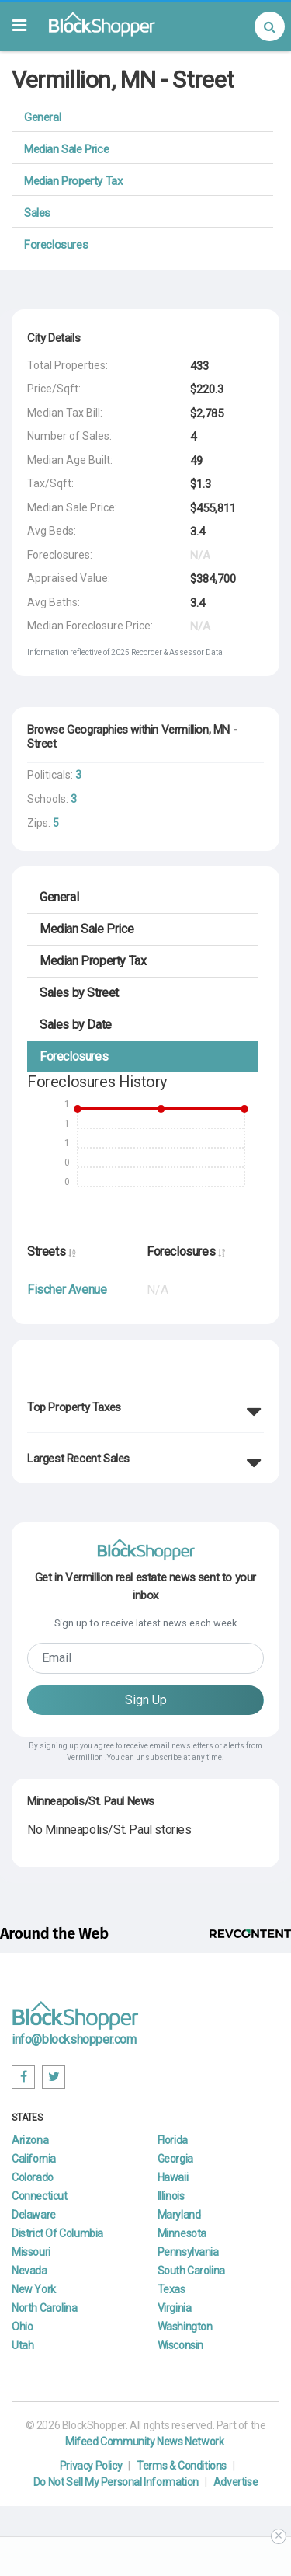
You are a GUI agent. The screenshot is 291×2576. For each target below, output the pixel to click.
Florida (173, 2140)
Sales (37, 213)
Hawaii (173, 2177)
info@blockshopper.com (74, 2039)
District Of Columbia (57, 2233)
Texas (171, 2289)
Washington (185, 2326)
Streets (50, 1251)
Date (76, 1024)
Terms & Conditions (182, 2465)
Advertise (235, 2482)
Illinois (171, 2196)
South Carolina (191, 2270)
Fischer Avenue (66, 1289)
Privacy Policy (91, 2465)
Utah (22, 2345)
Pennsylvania (188, 2252)
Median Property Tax (73, 181)
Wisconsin (180, 2345)
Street (79, 992)
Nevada (29, 2270)
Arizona (30, 2140)
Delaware (34, 2214)
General (42, 117)
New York (34, 2289)
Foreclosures (56, 245)
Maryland (179, 2214)
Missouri (31, 2252)
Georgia (175, 2158)
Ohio (22, 2326)
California (34, 2158)
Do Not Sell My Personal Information (116, 2482)
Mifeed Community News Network (144, 2441)
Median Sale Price (66, 149)
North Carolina (44, 2308)
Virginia (175, 2308)
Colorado (33, 2177)
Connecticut (40, 2196)
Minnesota (182, 2233)
